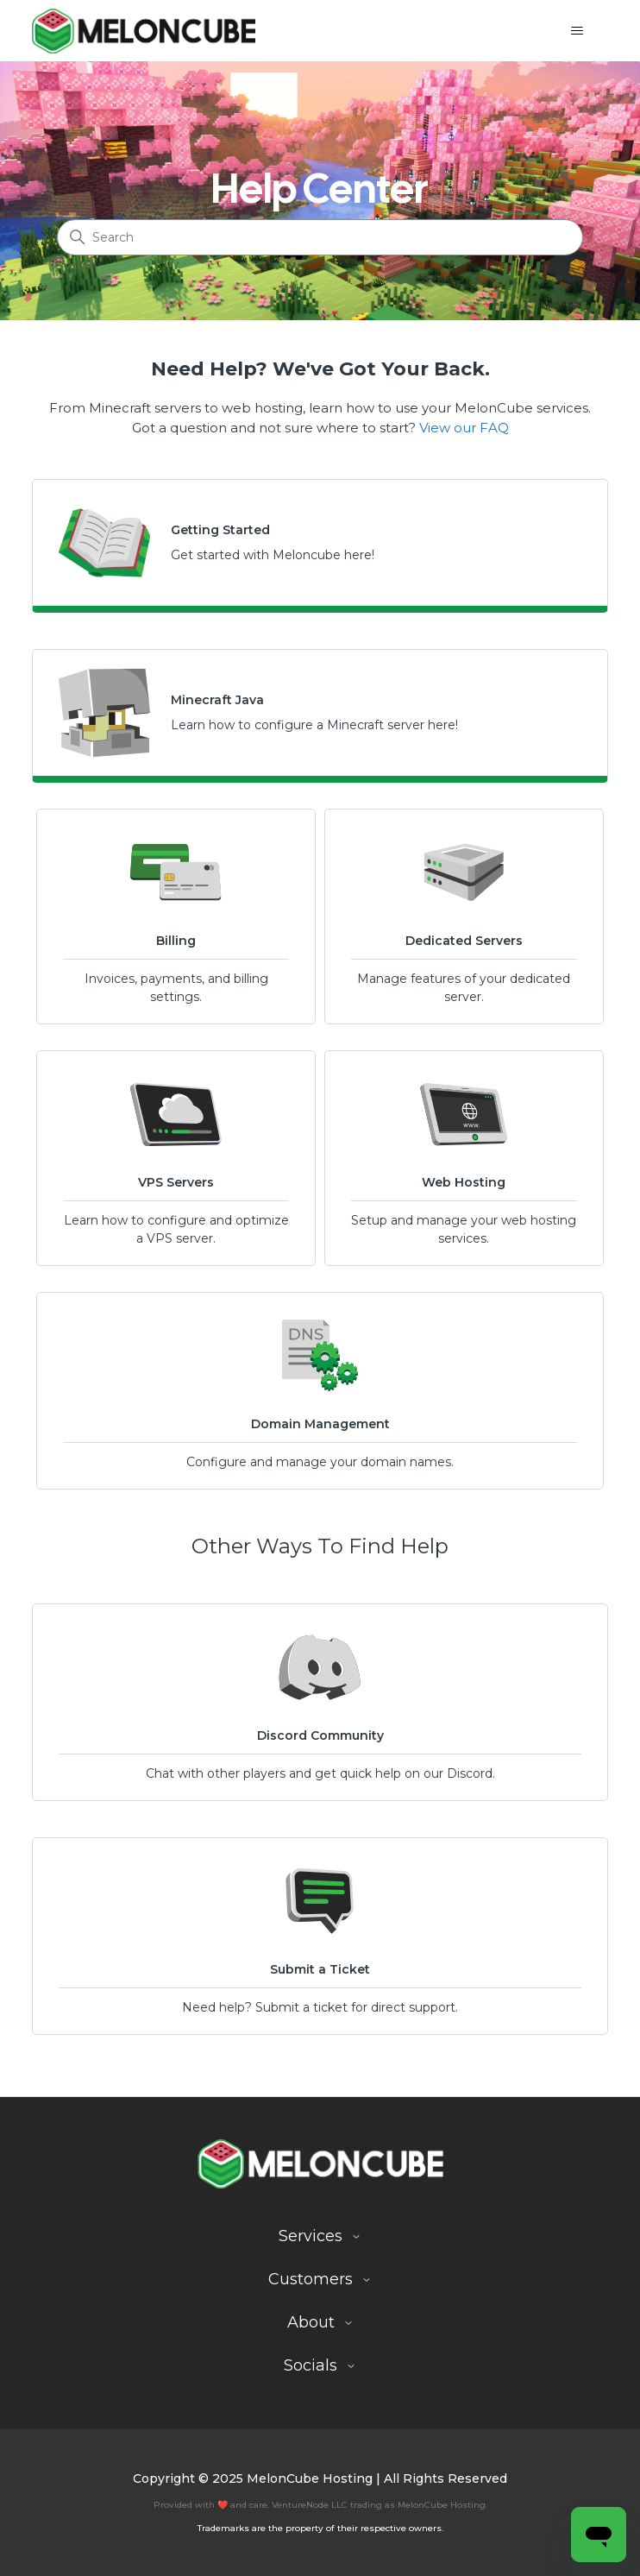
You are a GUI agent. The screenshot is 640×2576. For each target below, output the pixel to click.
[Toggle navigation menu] (577, 31)
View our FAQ (464, 427)
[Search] (320, 237)
